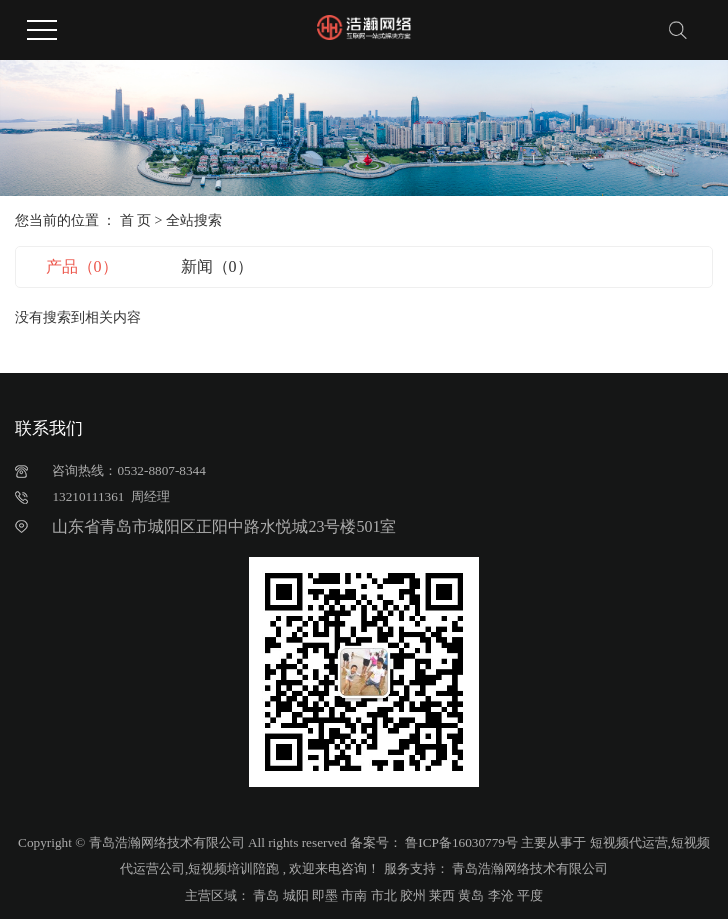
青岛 (266, 895)
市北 (384, 895)
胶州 (413, 895)
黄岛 (471, 895)
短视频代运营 (629, 842)
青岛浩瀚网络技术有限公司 (528, 868)
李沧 (501, 895)
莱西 (442, 895)
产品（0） (82, 266)
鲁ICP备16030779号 (461, 842)
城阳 (296, 895)
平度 (530, 895)
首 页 (136, 220)
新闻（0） (217, 266)
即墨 (325, 895)
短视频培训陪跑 (233, 868)
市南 (354, 895)
